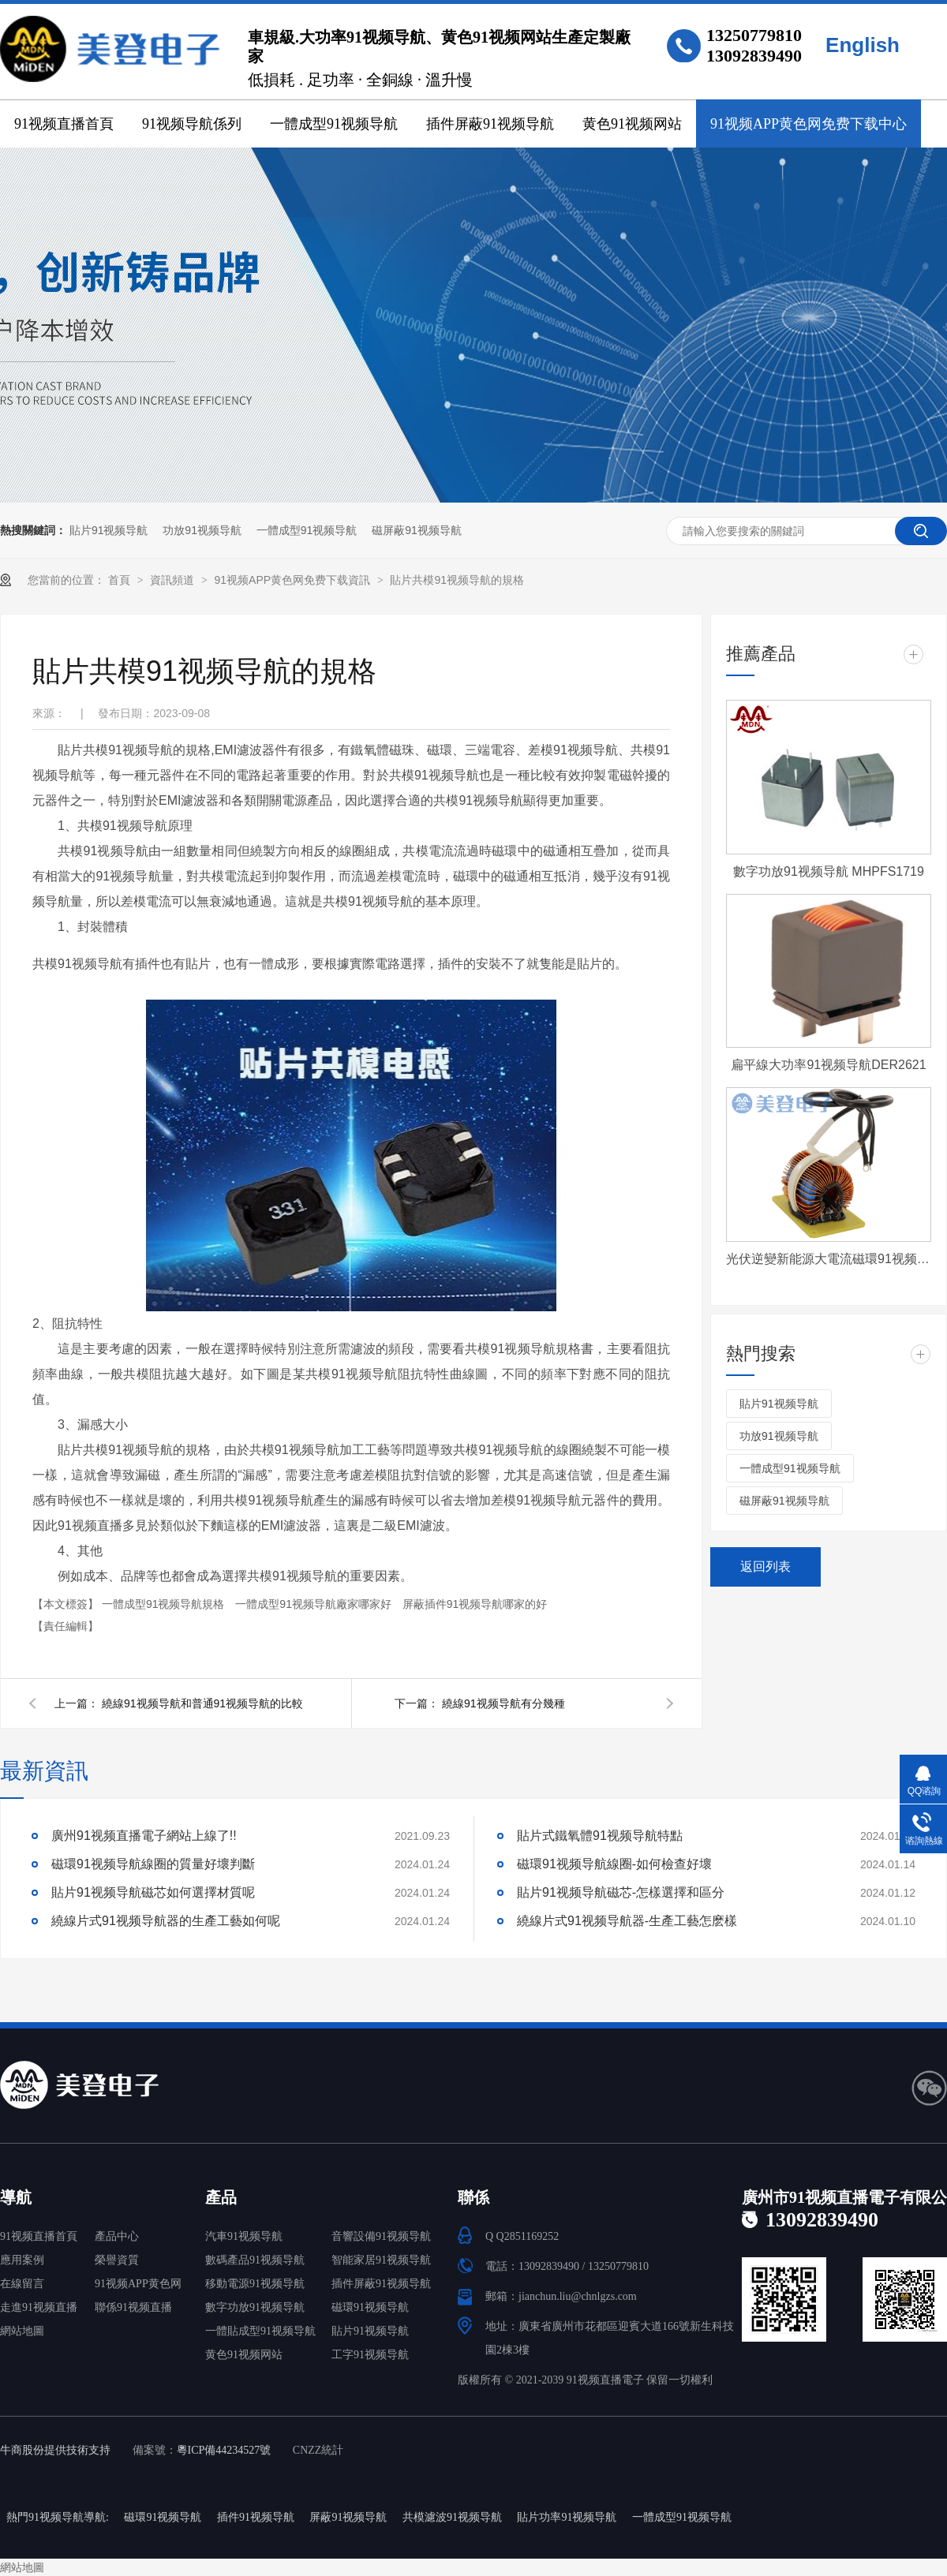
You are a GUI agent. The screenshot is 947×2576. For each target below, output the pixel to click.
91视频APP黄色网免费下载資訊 (293, 580)
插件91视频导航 (255, 2517)
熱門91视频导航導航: (57, 2517)
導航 (16, 2197)
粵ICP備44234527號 (224, 2450)
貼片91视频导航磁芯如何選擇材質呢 (153, 1892)
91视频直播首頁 (64, 124)
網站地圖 (22, 2331)
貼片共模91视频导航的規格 (457, 580)
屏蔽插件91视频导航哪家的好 (475, 1604)
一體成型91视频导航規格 (164, 1604)
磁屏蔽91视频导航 (417, 530)
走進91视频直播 (38, 2307)
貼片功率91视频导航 (566, 2517)
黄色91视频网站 (632, 124)
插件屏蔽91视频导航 (490, 124)
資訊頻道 (173, 580)
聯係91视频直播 (133, 2307)
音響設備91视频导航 (381, 2236)
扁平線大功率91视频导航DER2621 (828, 1064)
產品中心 (117, 2236)
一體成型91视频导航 (334, 124)
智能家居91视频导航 (381, 2260)
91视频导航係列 (191, 124)
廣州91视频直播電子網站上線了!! (144, 1835)
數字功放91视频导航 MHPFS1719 (828, 871)
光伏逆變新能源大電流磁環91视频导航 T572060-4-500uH (828, 1259)
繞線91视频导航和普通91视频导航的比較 (202, 1703)
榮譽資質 (117, 2260)
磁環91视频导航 (370, 2307)
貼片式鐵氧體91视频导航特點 (600, 1835)
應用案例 (22, 2260)
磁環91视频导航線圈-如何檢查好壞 (614, 1864)
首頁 (120, 580)
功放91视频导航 (202, 530)
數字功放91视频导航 (255, 2307)
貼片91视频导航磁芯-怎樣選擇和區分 (620, 1892)
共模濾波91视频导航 (452, 2517)
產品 (221, 2197)
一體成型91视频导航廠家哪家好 (314, 1604)
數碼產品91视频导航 (255, 2260)
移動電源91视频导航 (255, 2284)
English (862, 45)
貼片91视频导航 (108, 530)
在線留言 (22, 2284)
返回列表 (765, 1566)
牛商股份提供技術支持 (55, 2450)
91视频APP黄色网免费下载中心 (808, 124)
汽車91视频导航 (244, 2236)
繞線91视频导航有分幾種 (503, 1703)
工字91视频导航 (370, 2355)
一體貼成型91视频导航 (260, 2331)
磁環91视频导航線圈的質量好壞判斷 (153, 1864)
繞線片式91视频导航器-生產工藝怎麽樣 (627, 1920)
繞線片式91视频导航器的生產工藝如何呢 (165, 1920)
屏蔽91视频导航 (348, 2517)
